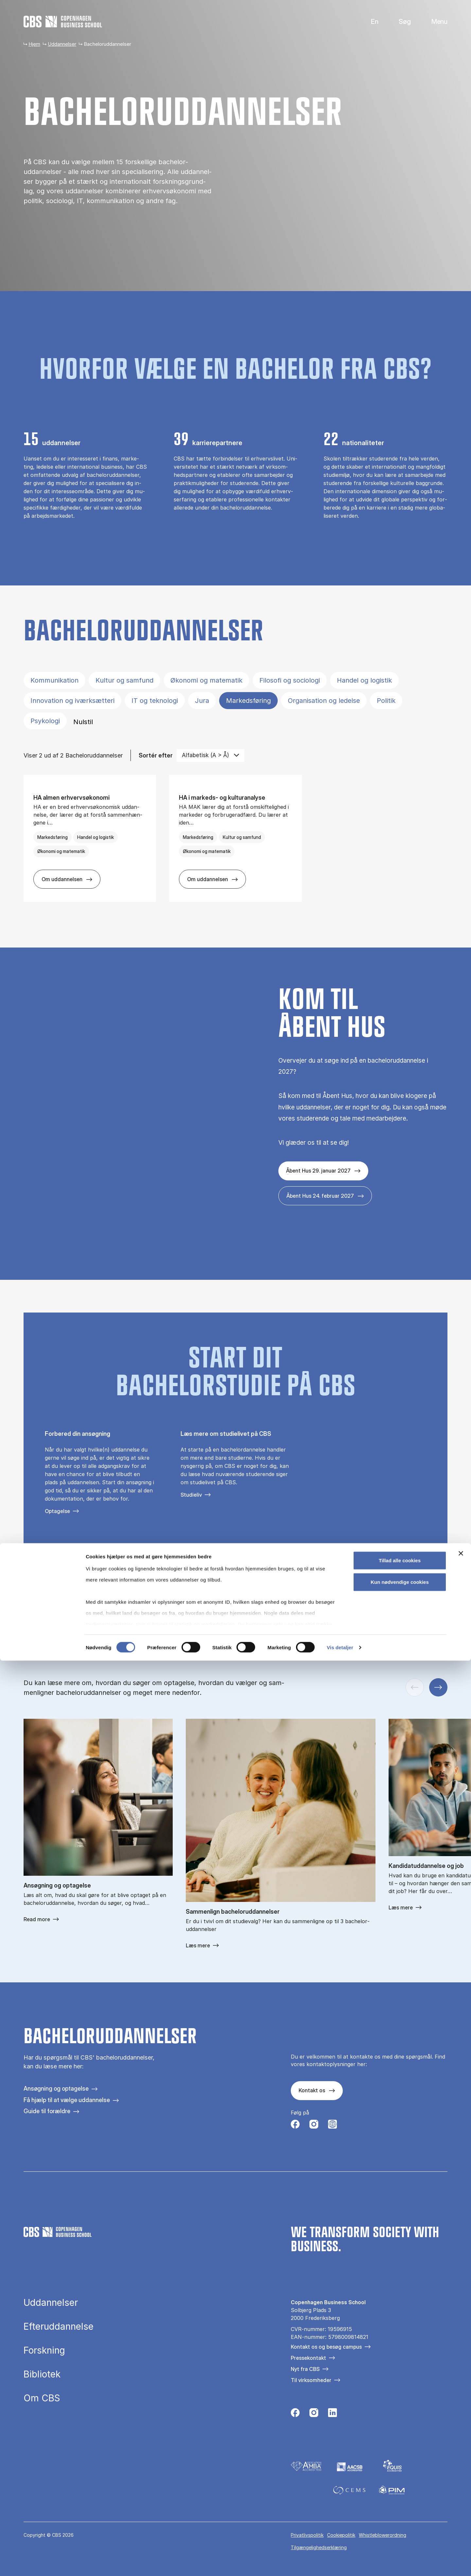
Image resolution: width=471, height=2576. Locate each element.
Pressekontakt (308, 2358)
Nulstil (83, 722)
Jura (202, 701)
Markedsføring (248, 701)
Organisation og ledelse (324, 701)
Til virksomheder (311, 2380)
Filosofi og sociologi (289, 680)
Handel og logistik (364, 680)
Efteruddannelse (59, 2326)
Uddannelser (62, 44)
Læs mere (198, 1945)
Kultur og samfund (124, 680)
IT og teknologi (154, 701)
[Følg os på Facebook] (295, 2126)
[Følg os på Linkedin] (332, 2414)
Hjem (34, 44)
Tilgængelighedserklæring (319, 2547)
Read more (37, 1919)
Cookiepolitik (341, 2535)
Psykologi (45, 721)
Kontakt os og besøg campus (326, 2346)
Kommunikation (54, 680)
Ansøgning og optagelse (56, 2088)
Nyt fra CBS (305, 2369)
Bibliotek (42, 2374)
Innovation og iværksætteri (72, 701)
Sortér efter (156, 755)
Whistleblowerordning (382, 2535)
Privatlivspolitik (307, 2535)
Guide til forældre (47, 2111)
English (369, 21)
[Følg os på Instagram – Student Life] (332, 2126)
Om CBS (42, 2398)
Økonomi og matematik (206, 680)
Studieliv (191, 1494)
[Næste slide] (438, 1687)
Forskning (44, 2350)
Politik (386, 701)
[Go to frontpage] (63, 21)
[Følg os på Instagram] (313, 2126)
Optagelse (57, 1511)
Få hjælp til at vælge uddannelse (67, 2100)
